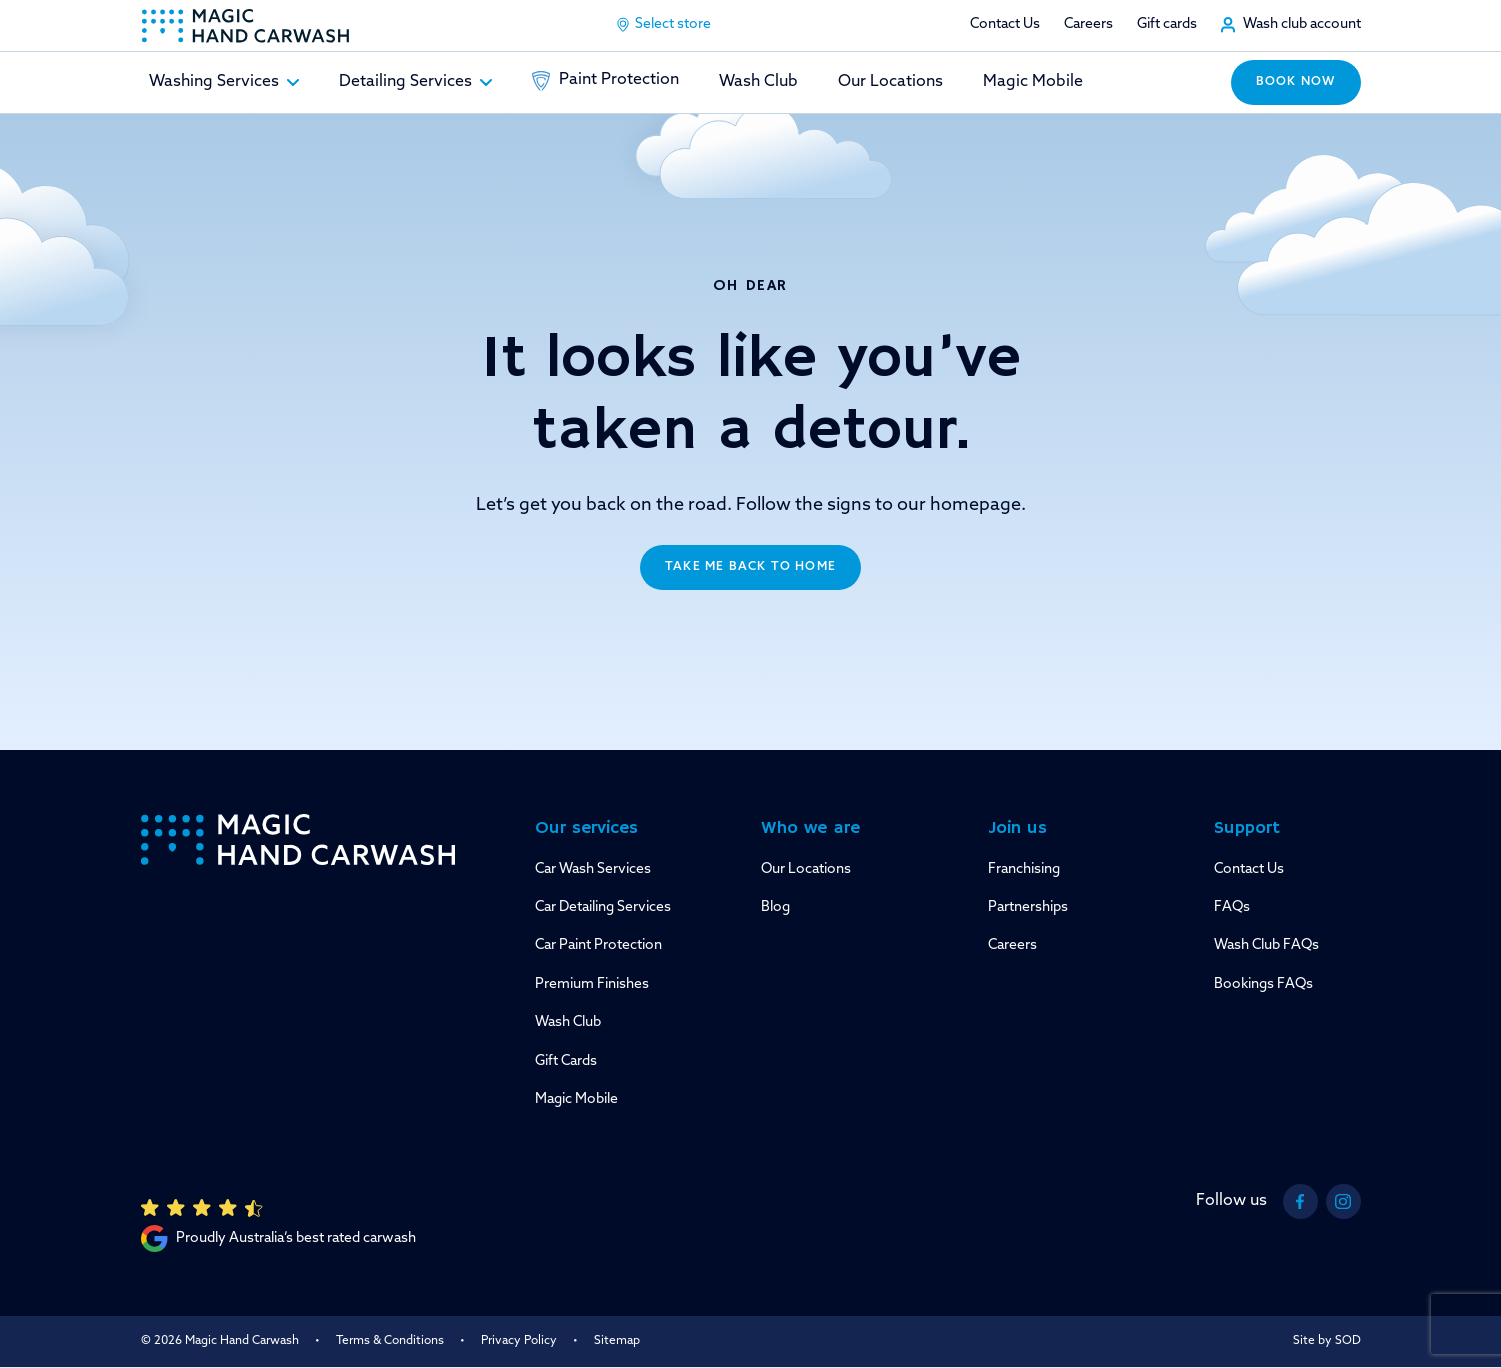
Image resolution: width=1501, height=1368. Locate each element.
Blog (775, 907)
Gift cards (1167, 24)
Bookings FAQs (1263, 984)
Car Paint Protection (598, 945)
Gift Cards (566, 1061)
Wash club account (1302, 24)
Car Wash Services (593, 869)
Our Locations (890, 82)
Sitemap (617, 1341)
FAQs (1232, 907)
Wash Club (758, 82)
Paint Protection (605, 81)
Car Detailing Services (603, 907)
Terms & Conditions (390, 1341)
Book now (1296, 82)
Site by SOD (1327, 1341)
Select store (663, 25)
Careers (1088, 24)
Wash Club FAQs (1266, 945)
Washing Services (224, 82)
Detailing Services (415, 82)
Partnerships (1028, 907)
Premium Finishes (592, 984)
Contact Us (1005, 24)
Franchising (1024, 869)
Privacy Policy (519, 1341)
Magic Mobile (1033, 82)
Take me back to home (750, 567)
